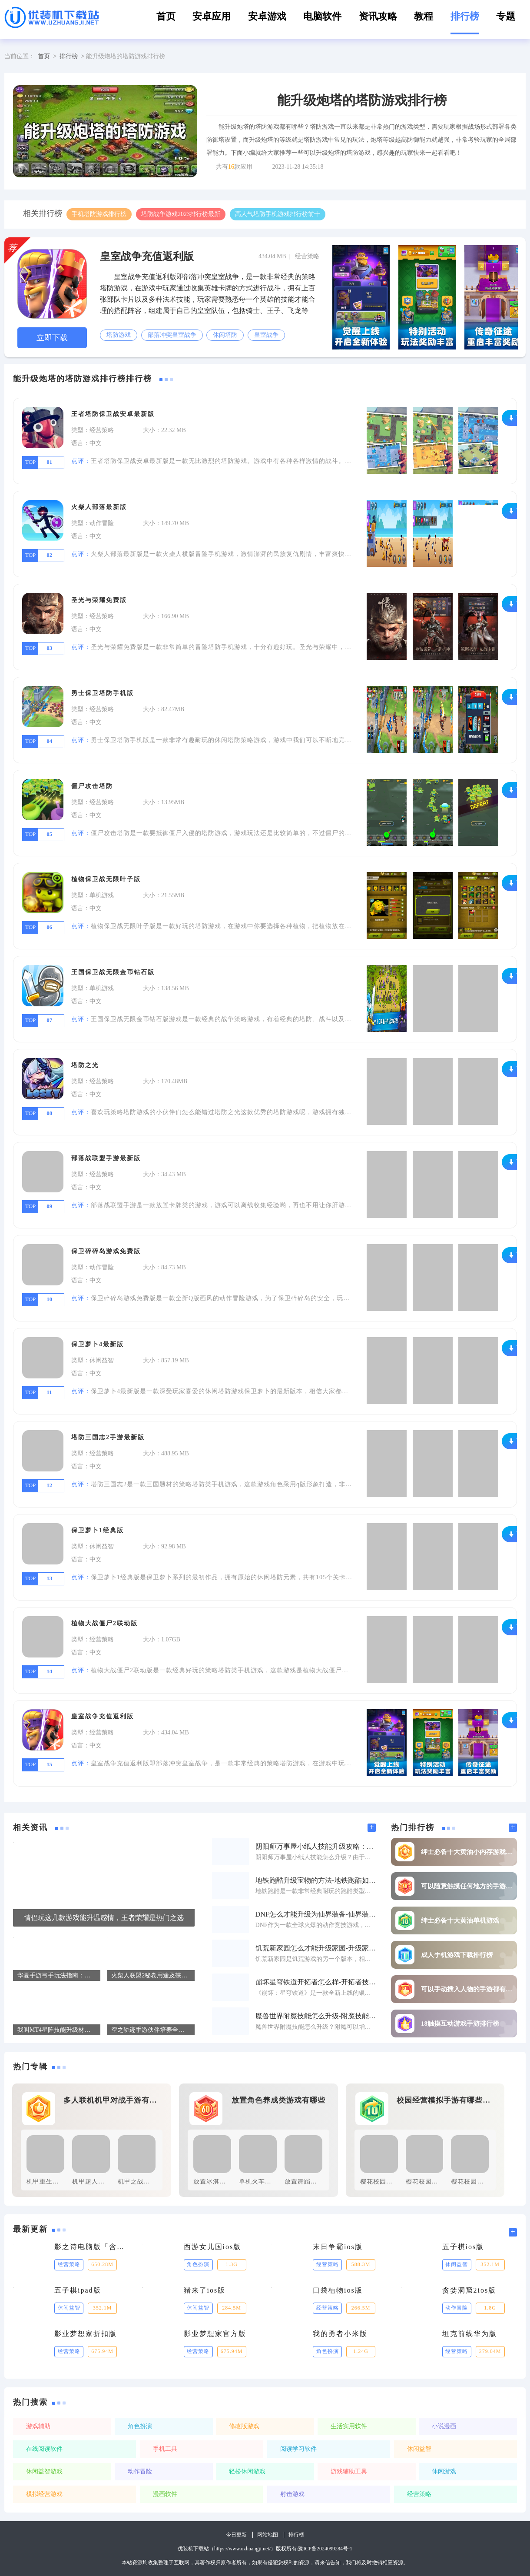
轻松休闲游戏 (247, 2471)
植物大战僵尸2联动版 (104, 1623)
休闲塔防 (225, 335)
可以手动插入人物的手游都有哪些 (467, 1989)
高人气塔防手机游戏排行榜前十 (277, 214)
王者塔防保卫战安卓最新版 (113, 414)
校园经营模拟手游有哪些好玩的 (446, 2100)
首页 (166, 16)
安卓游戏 (267, 16)
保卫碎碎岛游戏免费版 (106, 1251)
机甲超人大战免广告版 (104, 2181)
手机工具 (165, 2449)
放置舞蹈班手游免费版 (317, 2181)
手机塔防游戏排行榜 (99, 214)
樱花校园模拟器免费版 (392, 2181)
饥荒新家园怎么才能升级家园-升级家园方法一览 (315, 1948)
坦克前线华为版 (469, 2333)
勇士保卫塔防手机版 (102, 693)
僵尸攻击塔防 (92, 786)
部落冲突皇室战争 (172, 335)
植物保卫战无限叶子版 (106, 879)
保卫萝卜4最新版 (97, 1344)
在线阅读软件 (44, 2449)
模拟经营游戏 (44, 2494)
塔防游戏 (118, 335)
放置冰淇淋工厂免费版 (225, 2181)
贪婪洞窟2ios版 (469, 2290)
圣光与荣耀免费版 (99, 600)
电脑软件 (322, 16)
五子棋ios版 (463, 2246)
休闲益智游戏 (44, 2471)
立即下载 (52, 337)
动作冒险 (140, 2471)
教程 (423, 16)
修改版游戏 (244, 2426)
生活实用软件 (349, 2426)
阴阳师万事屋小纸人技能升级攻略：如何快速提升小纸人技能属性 (315, 1846)
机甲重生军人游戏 (52, 2181)
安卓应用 (211, 16)
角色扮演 (140, 2426)
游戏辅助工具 (349, 2471)
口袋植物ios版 (338, 2290)
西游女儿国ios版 (213, 2246)
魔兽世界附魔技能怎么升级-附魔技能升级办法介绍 (315, 2016)
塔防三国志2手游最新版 (108, 1437)
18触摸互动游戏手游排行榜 (460, 2023)
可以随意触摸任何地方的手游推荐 (467, 1886)
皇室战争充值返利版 (147, 256)
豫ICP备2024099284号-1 (325, 2549)
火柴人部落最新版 (99, 507)
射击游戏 (292, 2494)
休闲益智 (419, 2449)
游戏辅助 (38, 2426)
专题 (505, 16)
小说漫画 (444, 2426)
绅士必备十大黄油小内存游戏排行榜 (467, 1852)
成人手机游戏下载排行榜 (457, 1955)
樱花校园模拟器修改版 (438, 2181)
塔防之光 (85, 1065)
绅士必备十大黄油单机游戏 (460, 1920)
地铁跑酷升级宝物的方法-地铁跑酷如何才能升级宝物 (315, 1880)
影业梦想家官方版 (215, 2333)
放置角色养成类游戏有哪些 (278, 2100)
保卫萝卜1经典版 (97, 1530)
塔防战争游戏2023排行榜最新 (180, 214)
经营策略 (419, 2494)
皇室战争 (266, 335)
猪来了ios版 (205, 2290)
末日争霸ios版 (338, 2246)
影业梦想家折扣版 (85, 2333)
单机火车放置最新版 (268, 2181)
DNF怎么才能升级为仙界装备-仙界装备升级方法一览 (315, 1914)
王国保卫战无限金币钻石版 (113, 972)
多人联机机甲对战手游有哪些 (112, 2100)
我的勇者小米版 (340, 2333)
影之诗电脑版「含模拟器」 (91, 2246)
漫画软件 (165, 2494)
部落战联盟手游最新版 (106, 1158)
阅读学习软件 (298, 2449)
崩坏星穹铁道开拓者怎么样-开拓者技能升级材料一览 (315, 1982)
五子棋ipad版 (77, 2290)
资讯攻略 (378, 16)
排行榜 (464, 16)
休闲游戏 (444, 2471)
